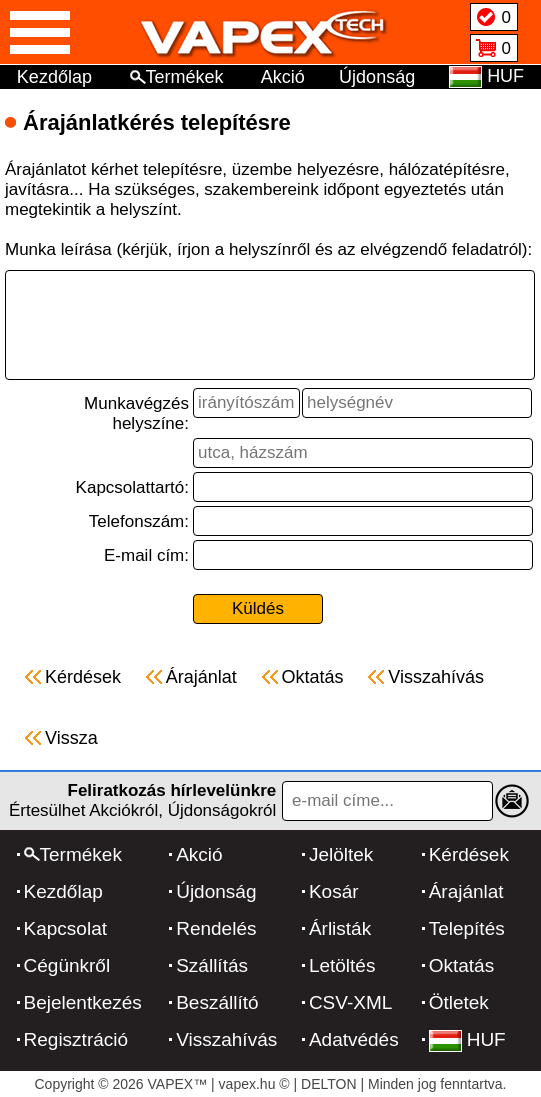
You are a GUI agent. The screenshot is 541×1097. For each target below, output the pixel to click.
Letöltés (342, 965)
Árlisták (340, 928)
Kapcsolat (65, 928)
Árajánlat (466, 891)
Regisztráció (76, 1039)
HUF (467, 1039)
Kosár (334, 891)
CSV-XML (350, 1002)
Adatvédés (354, 1039)
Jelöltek (341, 854)
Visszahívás (226, 1039)
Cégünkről (67, 965)
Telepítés (467, 928)
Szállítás (212, 965)
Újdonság (377, 77)
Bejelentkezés (83, 1002)
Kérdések (469, 854)
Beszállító (217, 1002)
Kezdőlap (54, 77)
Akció (283, 77)
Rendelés (216, 928)
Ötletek (459, 1002)
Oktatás (461, 965)
